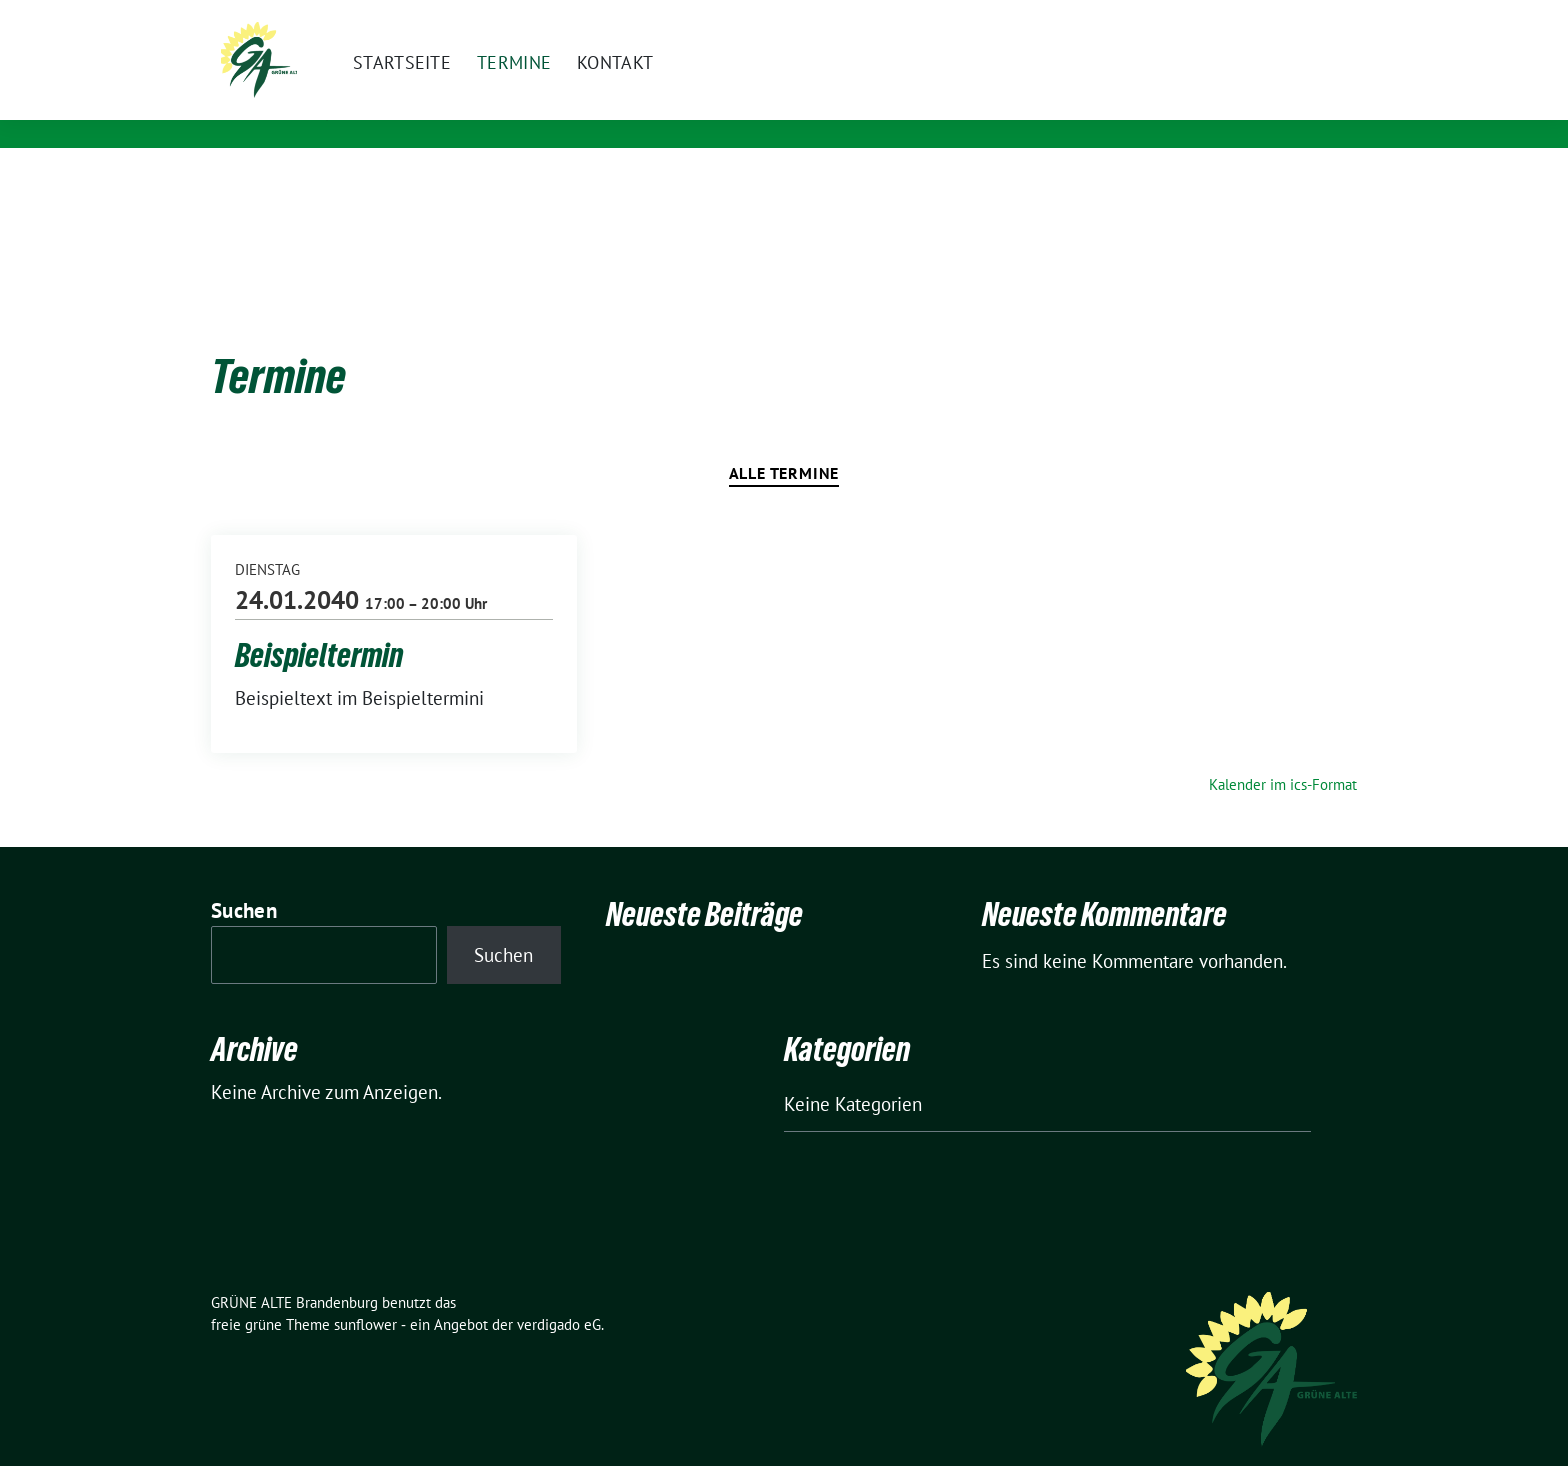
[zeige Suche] (1321, 19)
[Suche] (1293, 19)
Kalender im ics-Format (1283, 753)
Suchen (244, 879)
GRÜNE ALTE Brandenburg (512, 93)
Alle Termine (784, 442)
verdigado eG (559, 1293)
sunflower (365, 1293)
